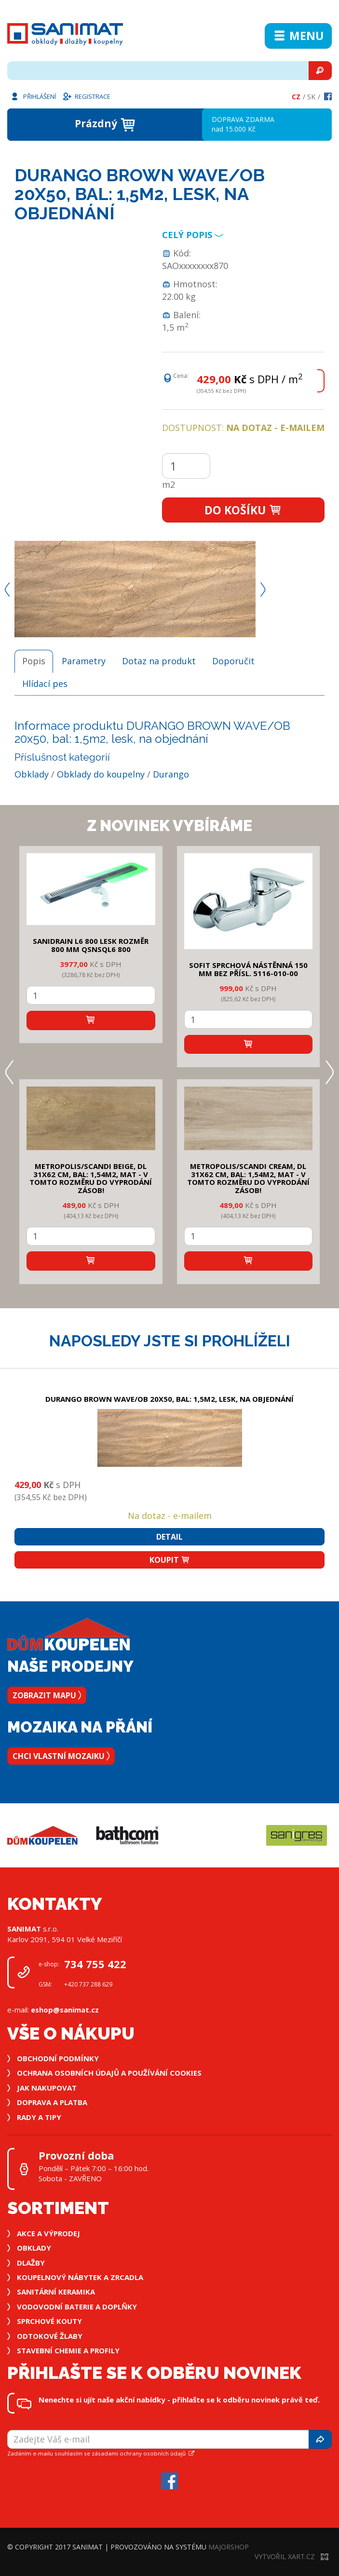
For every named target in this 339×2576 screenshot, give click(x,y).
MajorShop (228, 2546)
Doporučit (233, 661)
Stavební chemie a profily (68, 2350)
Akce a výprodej (48, 2233)
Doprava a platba (52, 2102)
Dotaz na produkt (159, 661)
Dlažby (31, 2262)
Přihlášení (33, 96)
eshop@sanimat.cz (65, 2009)
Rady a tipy (39, 2117)
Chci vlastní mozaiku (61, 1756)
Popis (33, 661)
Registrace (86, 96)
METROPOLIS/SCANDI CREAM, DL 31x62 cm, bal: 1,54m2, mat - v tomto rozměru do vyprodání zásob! (248, 1178)
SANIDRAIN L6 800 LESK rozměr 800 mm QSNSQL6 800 (91, 945)
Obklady (31, 774)
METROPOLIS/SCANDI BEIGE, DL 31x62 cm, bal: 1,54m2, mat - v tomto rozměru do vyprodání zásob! (90, 1178)
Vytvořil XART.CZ (291, 2556)
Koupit (169, 1560)
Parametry (84, 661)
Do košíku (243, 510)
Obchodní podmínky (58, 2058)
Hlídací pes (45, 683)
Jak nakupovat (47, 2088)
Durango (171, 774)
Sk (311, 96)
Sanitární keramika (56, 2291)
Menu (298, 35)
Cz (296, 96)
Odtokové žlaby (49, 2336)
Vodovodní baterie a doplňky (77, 2306)
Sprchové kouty (49, 2321)
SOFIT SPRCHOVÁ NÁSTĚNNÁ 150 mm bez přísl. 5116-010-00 (248, 969)
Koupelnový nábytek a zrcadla (80, 2277)
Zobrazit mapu (47, 1695)
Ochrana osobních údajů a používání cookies (109, 2073)
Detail (169, 1536)
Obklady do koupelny (101, 774)
